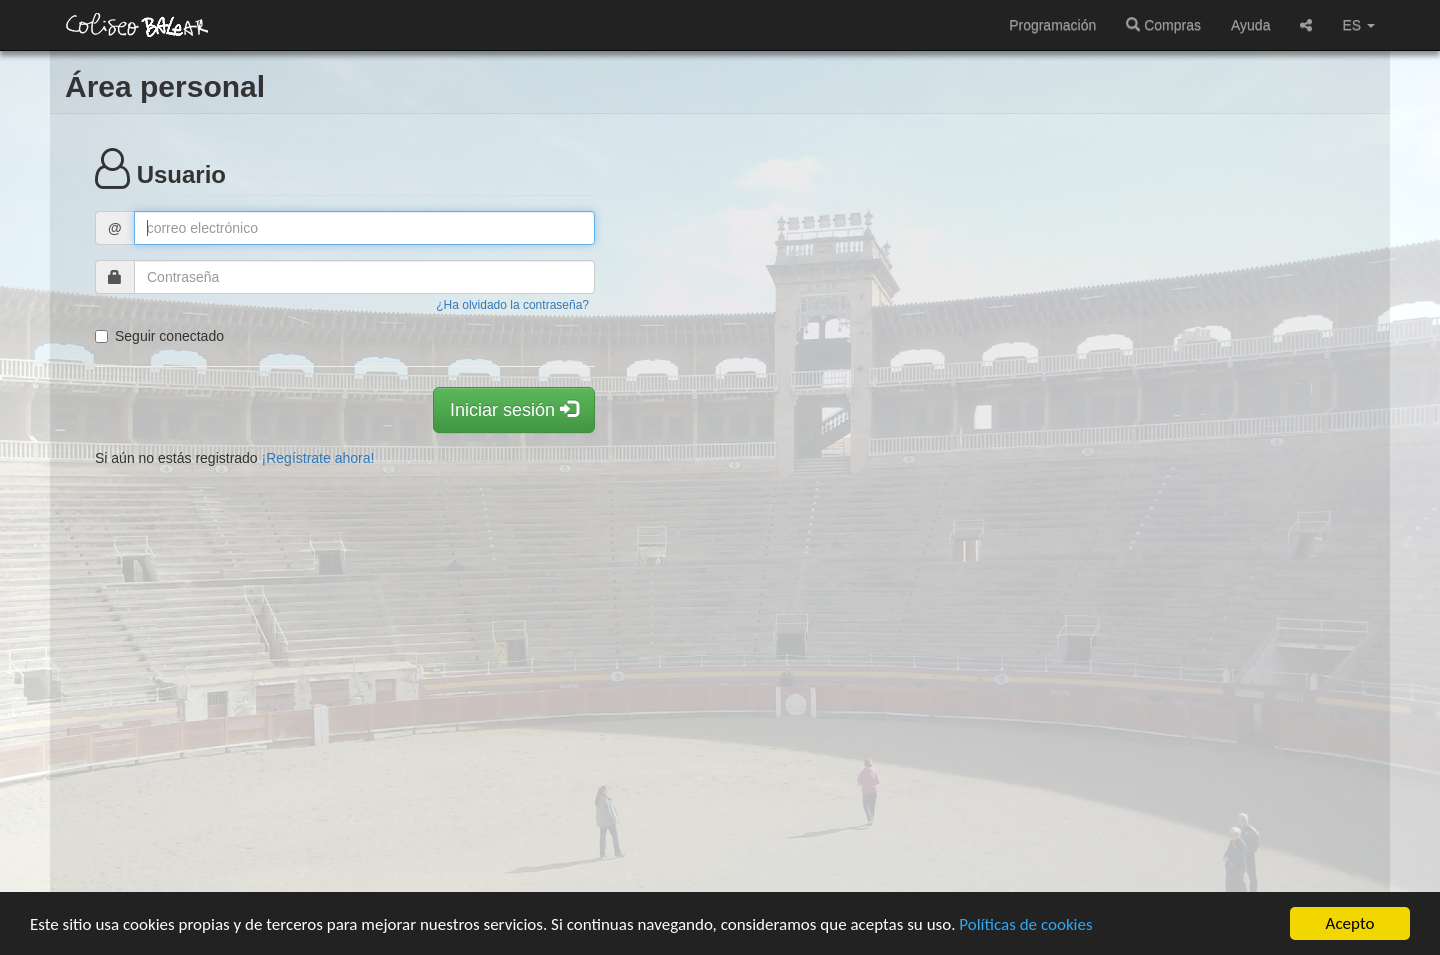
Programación (1052, 25)
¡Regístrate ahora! (318, 458)
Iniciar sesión (514, 409)
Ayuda (1250, 25)
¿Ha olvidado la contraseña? (512, 305)
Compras (1163, 25)
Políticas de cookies (1025, 924)
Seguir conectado (159, 336)
